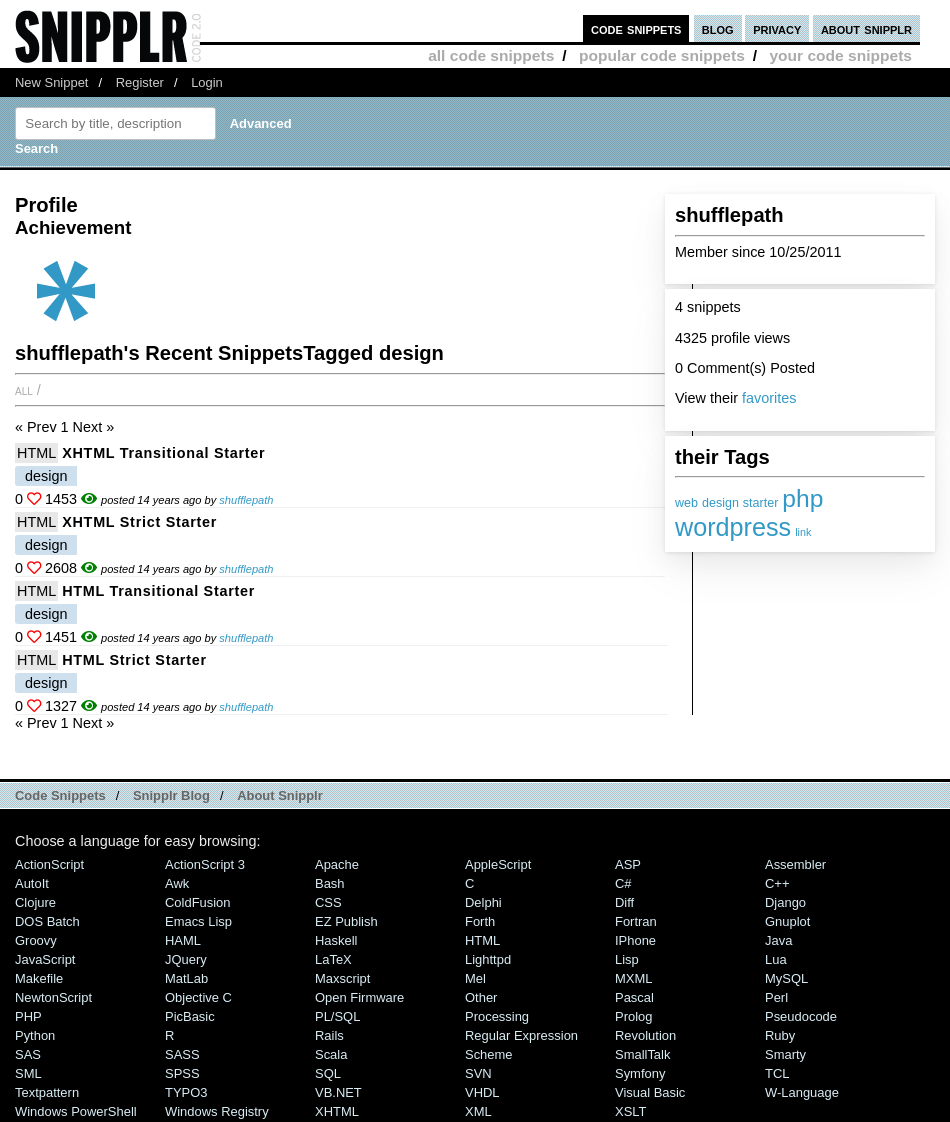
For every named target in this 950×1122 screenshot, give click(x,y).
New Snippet (51, 82)
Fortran (636, 921)
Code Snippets (60, 795)
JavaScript (45, 959)
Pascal (634, 997)
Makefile (39, 978)
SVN (478, 1073)
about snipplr (866, 28)
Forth (480, 921)
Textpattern (47, 1092)
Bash (330, 883)
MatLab (186, 978)
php (802, 498)
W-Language (802, 1092)
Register (140, 82)
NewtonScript (53, 997)
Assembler (795, 864)
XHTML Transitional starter (163, 453)
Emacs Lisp (198, 921)
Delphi (483, 902)
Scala (331, 1054)
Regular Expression (521, 1035)
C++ (777, 883)
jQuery (186, 959)
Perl (776, 997)
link (803, 532)
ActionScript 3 (205, 864)
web (686, 503)
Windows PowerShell (76, 1111)
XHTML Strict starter (139, 522)
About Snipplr (280, 795)
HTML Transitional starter (158, 591)
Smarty (785, 1054)
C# (623, 883)
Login (207, 82)
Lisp (627, 959)
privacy (777, 28)
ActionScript (49, 864)
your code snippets (840, 55)
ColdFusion (198, 902)
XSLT (630, 1111)
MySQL (786, 978)
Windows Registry (217, 1111)
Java (778, 940)
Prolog (633, 1016)
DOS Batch (47, 921)
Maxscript (342, 978)
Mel (475, 978)
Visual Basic (650, 1092)
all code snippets (491, 55)
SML (28, 1073)
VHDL (482, 1092)
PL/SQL (337, 1016)
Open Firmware (359, 997)
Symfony (640, 1073)
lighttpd (488, 959)
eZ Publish (346, 921)
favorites (769, 398)
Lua (776, 959)
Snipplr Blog (171, 795)
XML (478, 1111)
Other (481, 997)
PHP (28, 1016)
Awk (177, 883)
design (720, 503)
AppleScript (498, 864)
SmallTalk (642, 1054)
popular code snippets (662, 55)
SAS (28, 1054)
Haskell (336, 940)
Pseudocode (801, 1016)
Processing (497, 1016)
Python (35, 1035)
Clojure (35, 902)
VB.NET (338, 1092)
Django (785, 902)
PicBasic (190, 1016)
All (24, 390)
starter (760, 503)
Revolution (645, 1035)
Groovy (36, 940)
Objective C (198, 997)
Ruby (780, 1035)
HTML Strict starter (134, 660)
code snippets (636, 28)
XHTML (337, 1111)
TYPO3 (186, 1092)
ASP (628, 864)
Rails (329, 1035)
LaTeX (333, 959)
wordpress (733, 527)
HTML (36, 453)
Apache (337, 864)
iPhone (635, 940)
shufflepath (246, 500)
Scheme (489, 1054)
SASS (182, 1054)
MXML (633, 978)
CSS (328, 902)
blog (718, 28)
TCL (777, 1073)
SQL (328, 1073)
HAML (183, 940)
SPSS (182, 1073)
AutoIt (32, 883)
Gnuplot (787, 921)
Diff (624, 902)
